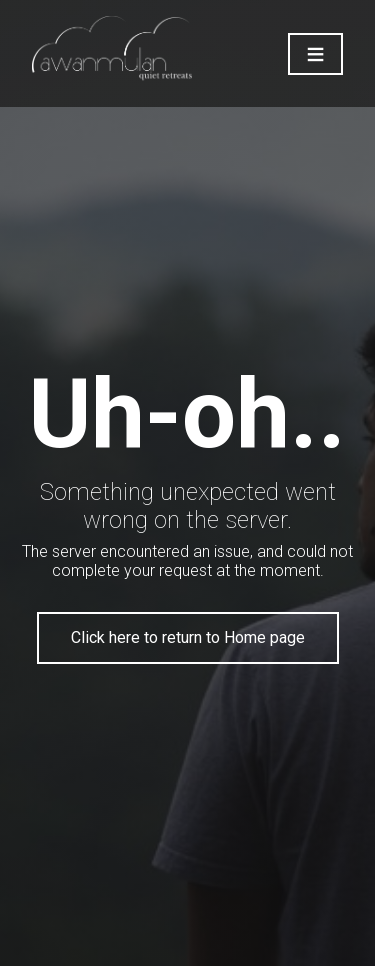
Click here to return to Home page (188, 637)
